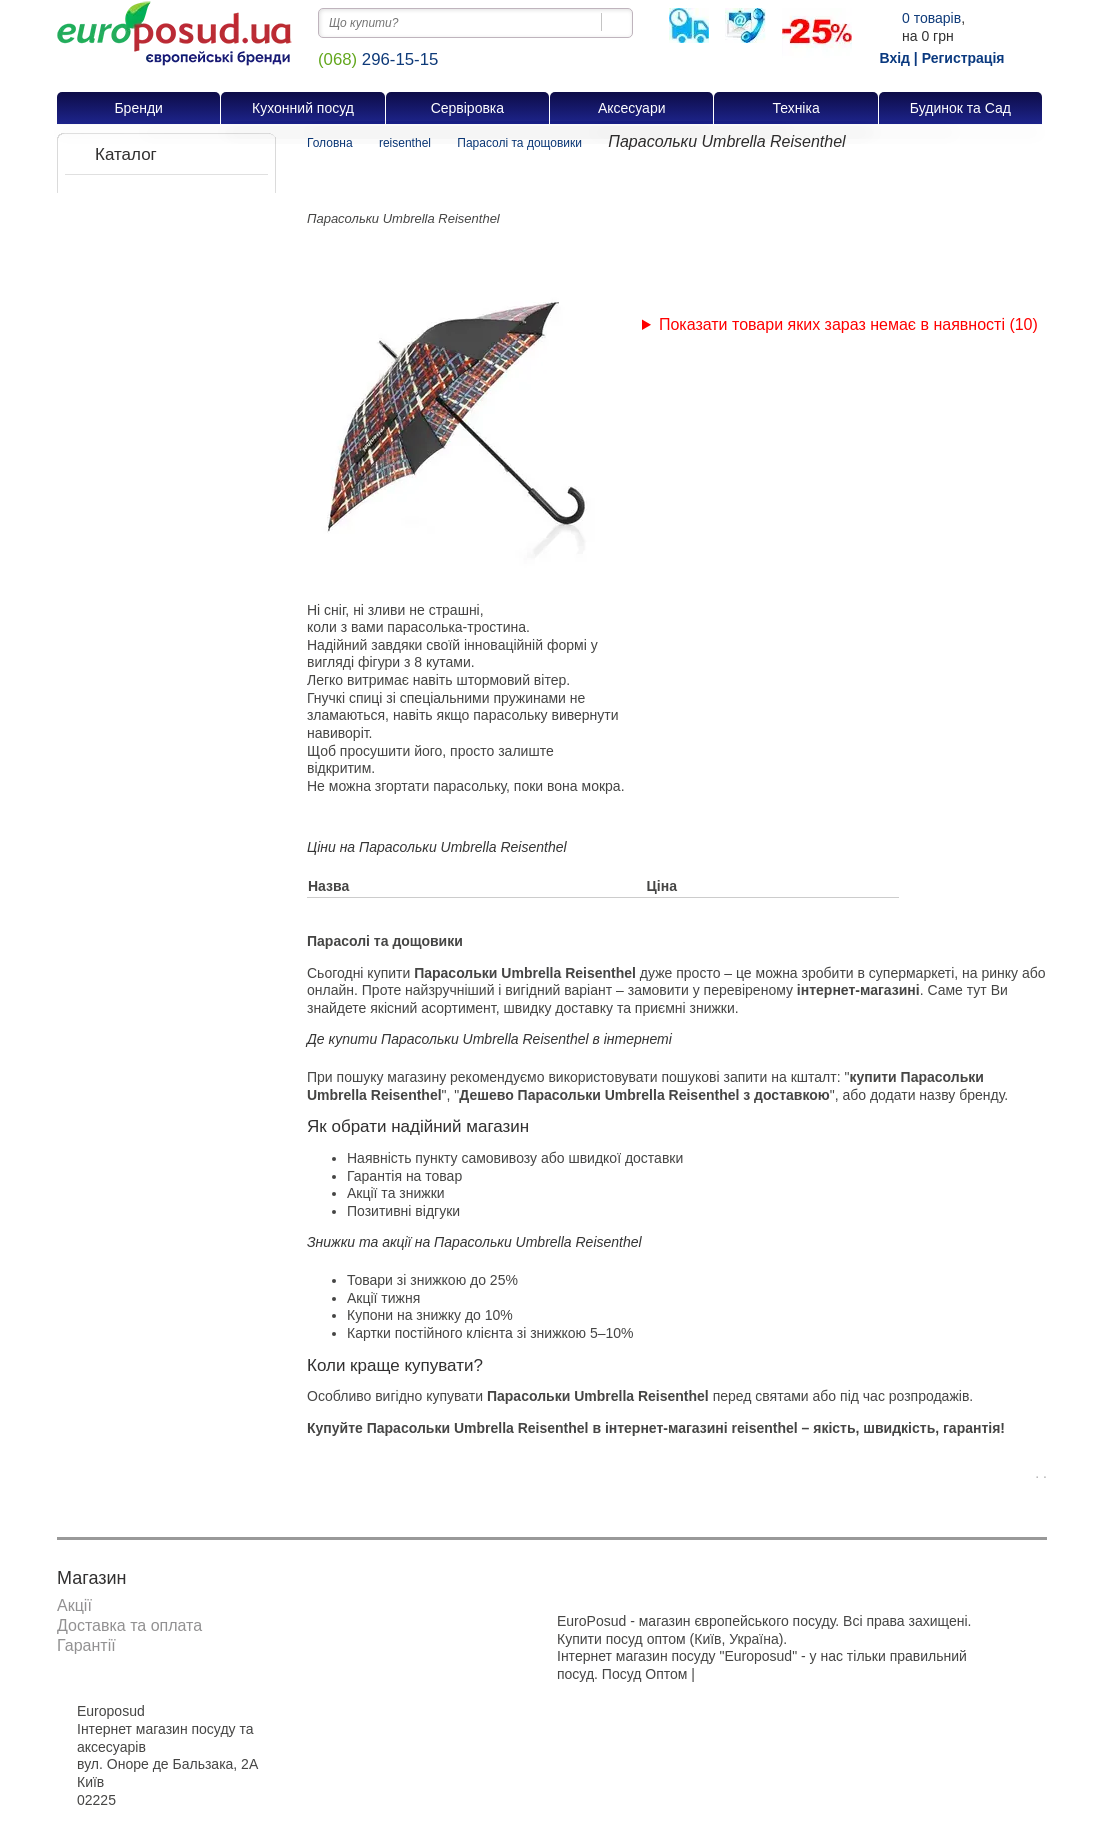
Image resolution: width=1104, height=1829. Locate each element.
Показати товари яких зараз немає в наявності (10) (848, 324)
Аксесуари (632, 108)
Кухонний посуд (303, 108)
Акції (74, 1605)
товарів (931, 18)
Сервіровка (467, 108)
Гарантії (86, 1645)
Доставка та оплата (129, 1625)
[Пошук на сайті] (617, 22)
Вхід (894, 58)
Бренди (138, 108)
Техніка (795, 108)
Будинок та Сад (960, 108)
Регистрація (963, 58)
